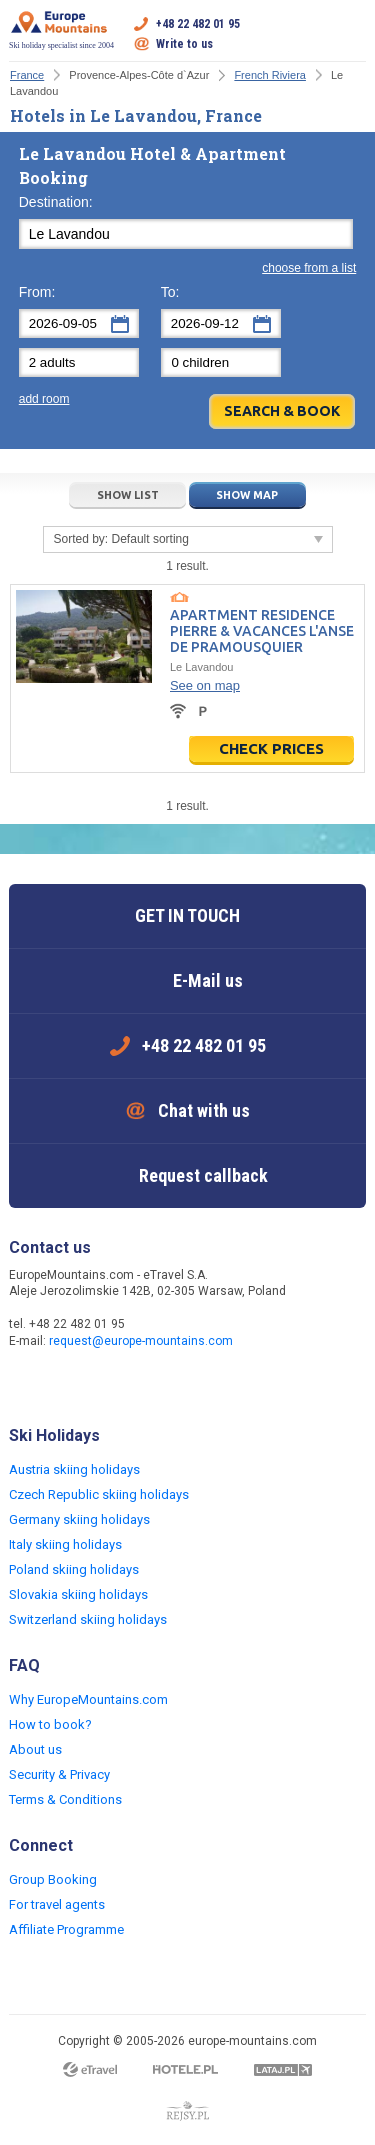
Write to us (184, 44)
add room (44, 399)
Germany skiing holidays (79, 1519)
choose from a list (309, 268)
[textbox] (186, 234)
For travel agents (57, 1904)
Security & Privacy (59, 1774)
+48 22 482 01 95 (198, 24)
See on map (205, 685)
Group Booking (53, 1879)
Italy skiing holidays (65, 1544)
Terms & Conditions (65, 1799)
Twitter (67, 1384)
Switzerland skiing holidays (88, 1619)
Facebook (27, 1384)
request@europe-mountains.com (141, 1341)
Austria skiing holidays (74, 1469)
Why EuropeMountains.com (88, 1699)
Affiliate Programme (66, 1929)
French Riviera (270, 75)
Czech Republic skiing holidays (99, 1494)
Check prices (271, 748)
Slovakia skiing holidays (78, 1594)
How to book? (50, 1724)
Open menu (351, 34)
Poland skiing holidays (74, 1569)
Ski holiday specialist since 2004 (61, 30)
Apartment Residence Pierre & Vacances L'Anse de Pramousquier (262, 631)
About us (35, 1749)
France (27, 75)
